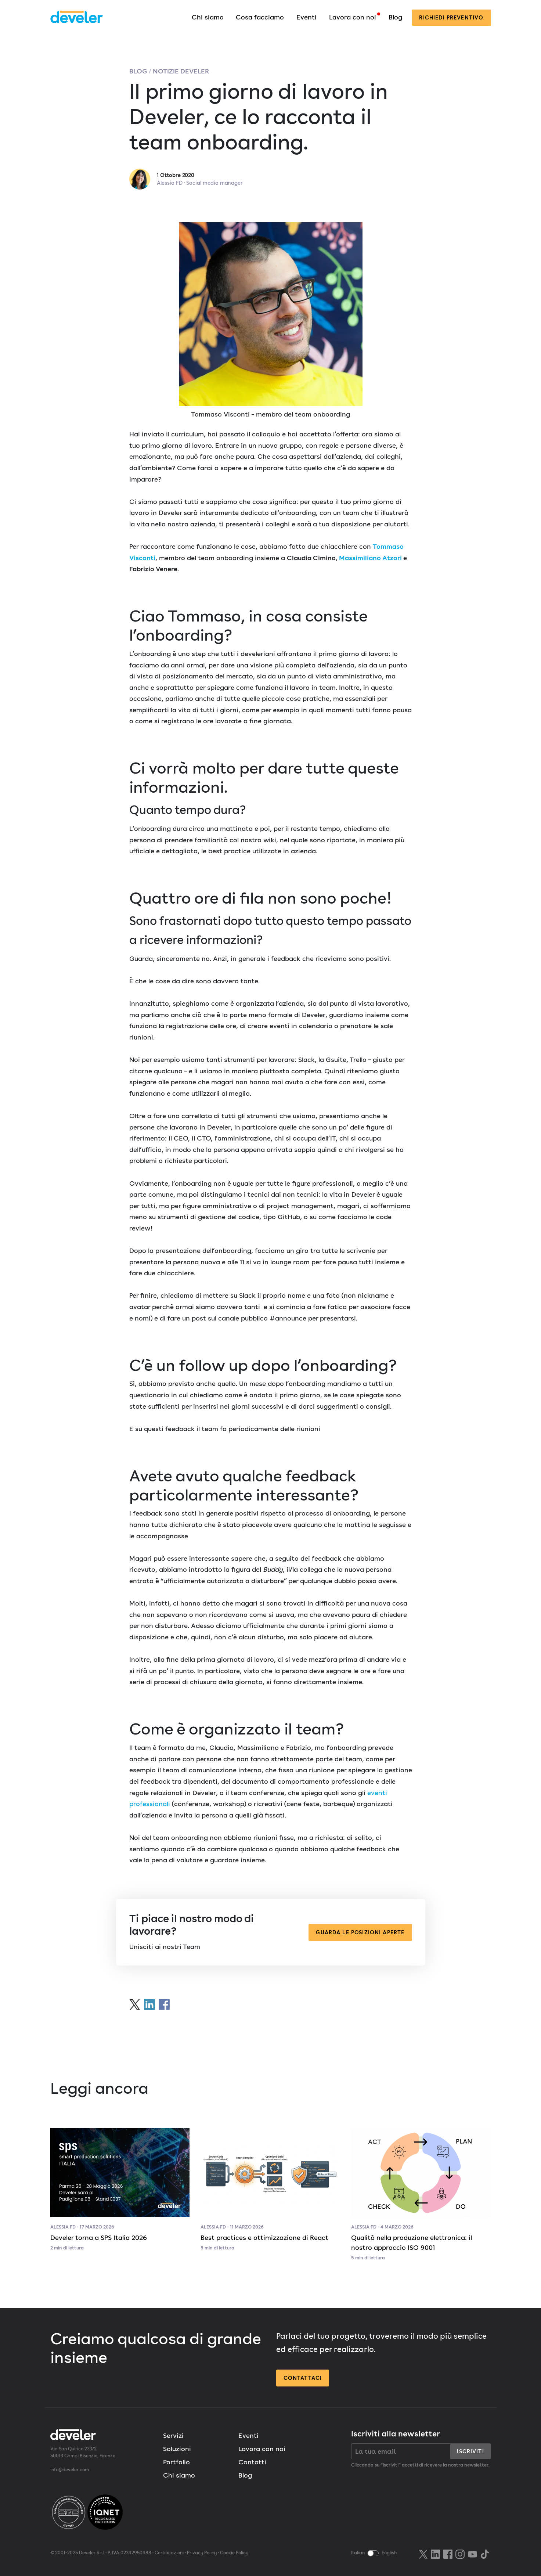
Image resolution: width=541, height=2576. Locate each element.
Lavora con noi (352, 17)
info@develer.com (69, 2469)
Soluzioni (177, 2449)
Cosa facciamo (260, 17)
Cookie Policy (234, 2552)
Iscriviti (470, 2451)
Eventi (306, 17)
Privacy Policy (202, 2552)
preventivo (451, 17)
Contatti (252, 2462)
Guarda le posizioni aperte (360, 1932)
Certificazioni (169, 2552)
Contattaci (303, 2378)
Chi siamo (208, 17)
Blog (395, 17)
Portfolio (176, 2462)
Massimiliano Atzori (370, 558)
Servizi (173, 2435)
